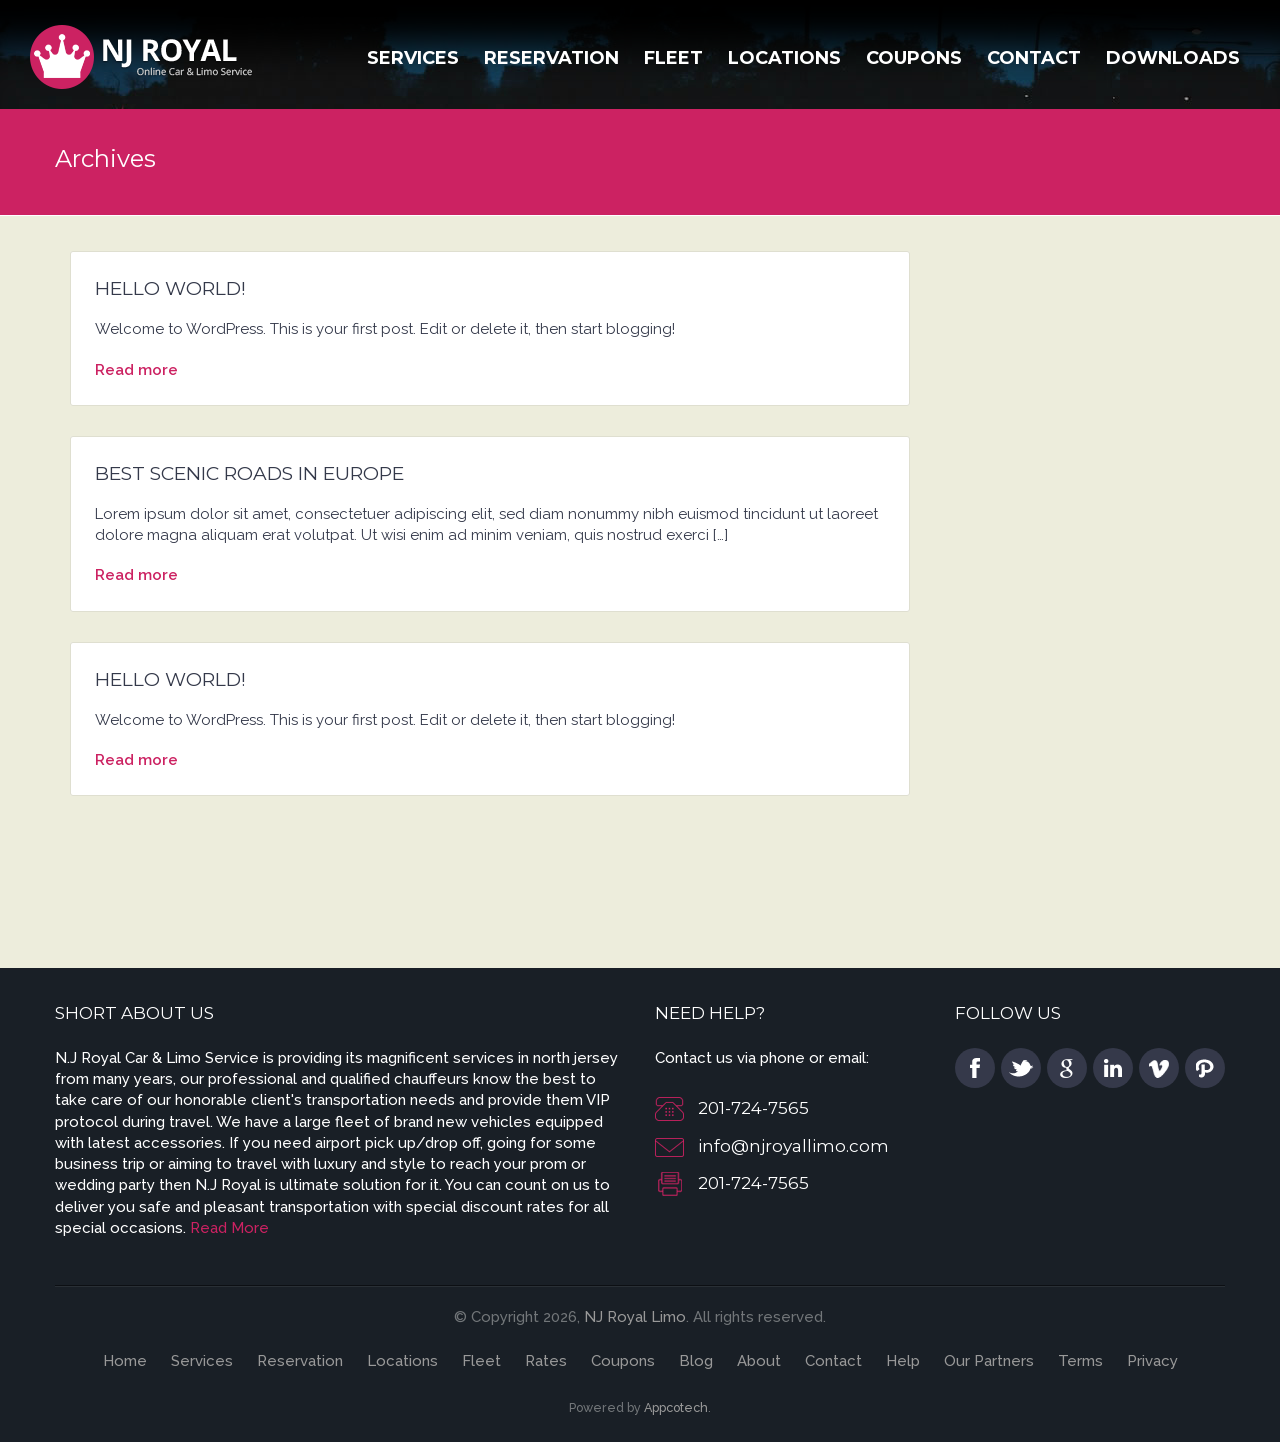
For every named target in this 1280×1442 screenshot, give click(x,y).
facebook (975, 1068)
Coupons (914, 58)
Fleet (673, 58)
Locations (784, 58)
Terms (1080, 1361)
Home (125, 1361)
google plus (1067, 1068)
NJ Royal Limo (635, 1317)
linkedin (1113, 1068)
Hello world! (170, 288)
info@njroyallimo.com (793, 1146)
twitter (1021, 1068)
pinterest (1205, 1068)
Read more (136, 370)
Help (903, 1361)
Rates (546, 1361)
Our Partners (989, 1361)
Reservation (551, 58)
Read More (229, 1228)
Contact (1034, 58)
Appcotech (676, 1407)
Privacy (1152, 1361)
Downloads (1173, 58)
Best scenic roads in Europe (249, 473)
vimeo (1159, 1068)
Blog (696, 1361)
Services (413, 58)
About (759, 1361)
